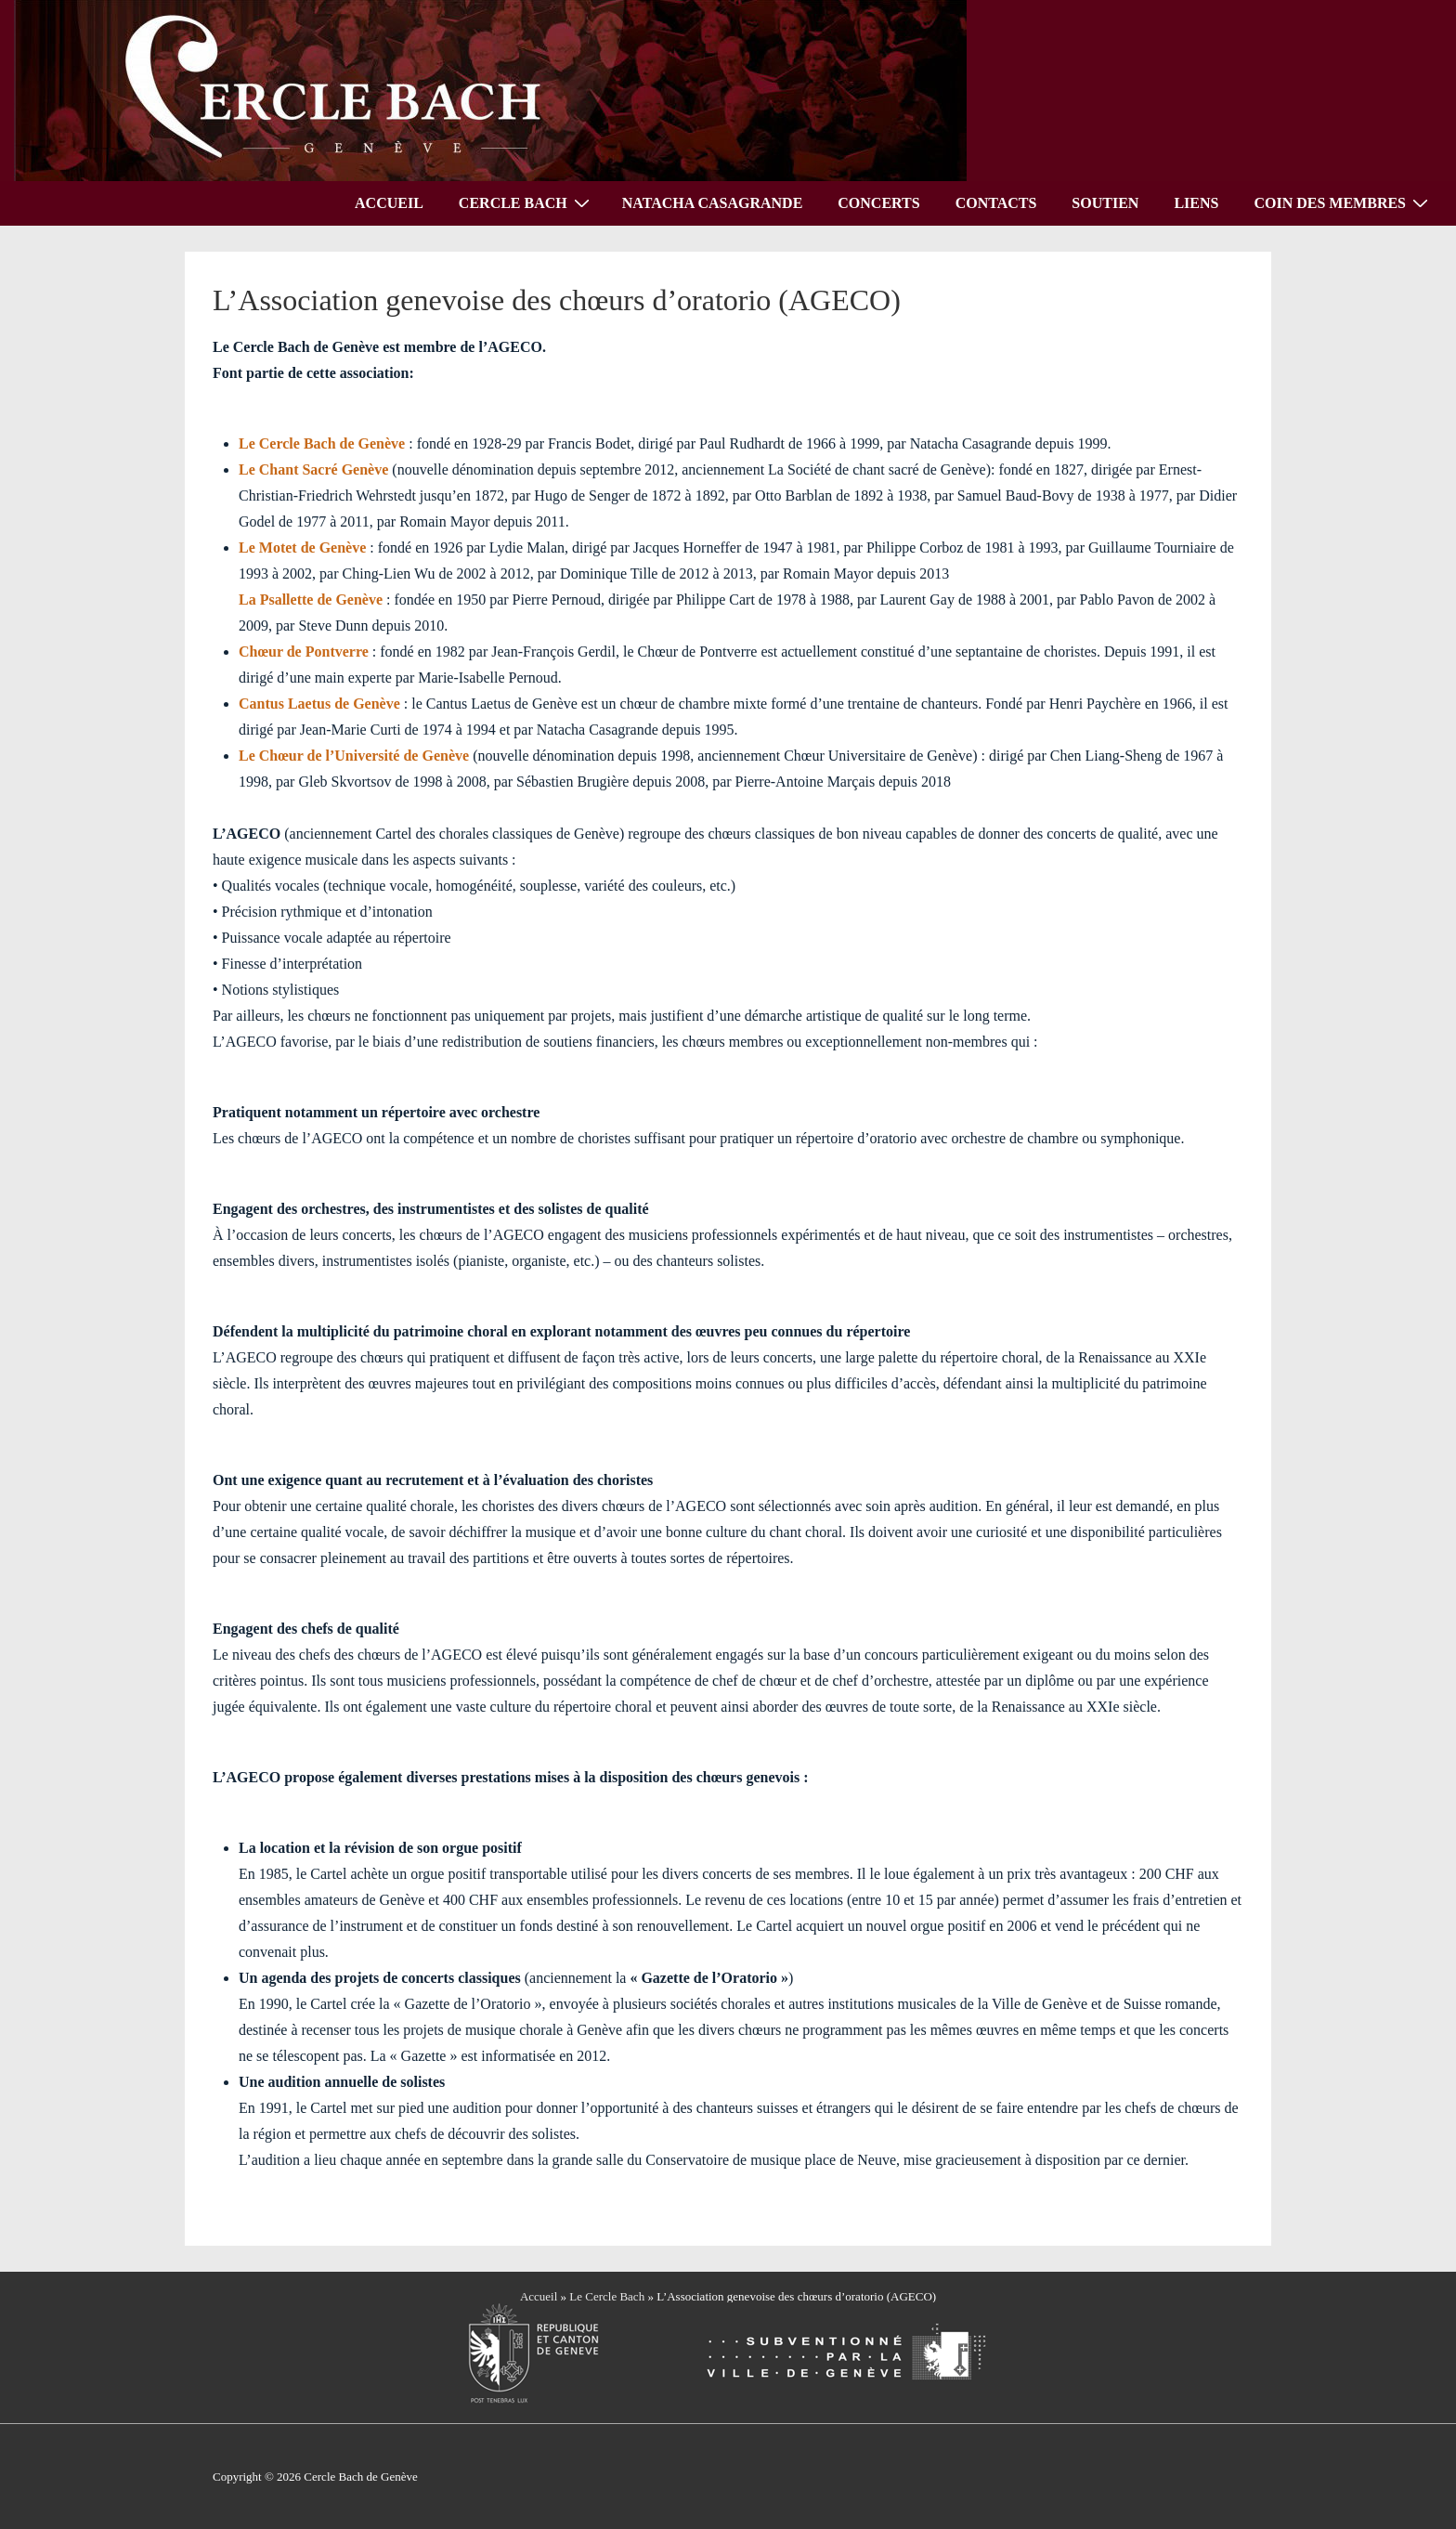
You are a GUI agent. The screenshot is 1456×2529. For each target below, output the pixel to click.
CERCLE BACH (526, 202)
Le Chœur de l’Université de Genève (354, 755)
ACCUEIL (389, 203)
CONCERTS (878, 203)
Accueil (538, 2296)
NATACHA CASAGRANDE (712, 203)
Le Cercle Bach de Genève (322, 443)
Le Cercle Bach (606, 2296)
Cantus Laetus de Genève (319, 703)
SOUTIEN (1105, 203)
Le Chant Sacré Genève (313, 469)
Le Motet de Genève (302, 547)
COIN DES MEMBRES (1343, 202)
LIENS (1196, 203)
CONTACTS (996, 203)
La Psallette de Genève (311, 599)
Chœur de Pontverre (304, 651)
